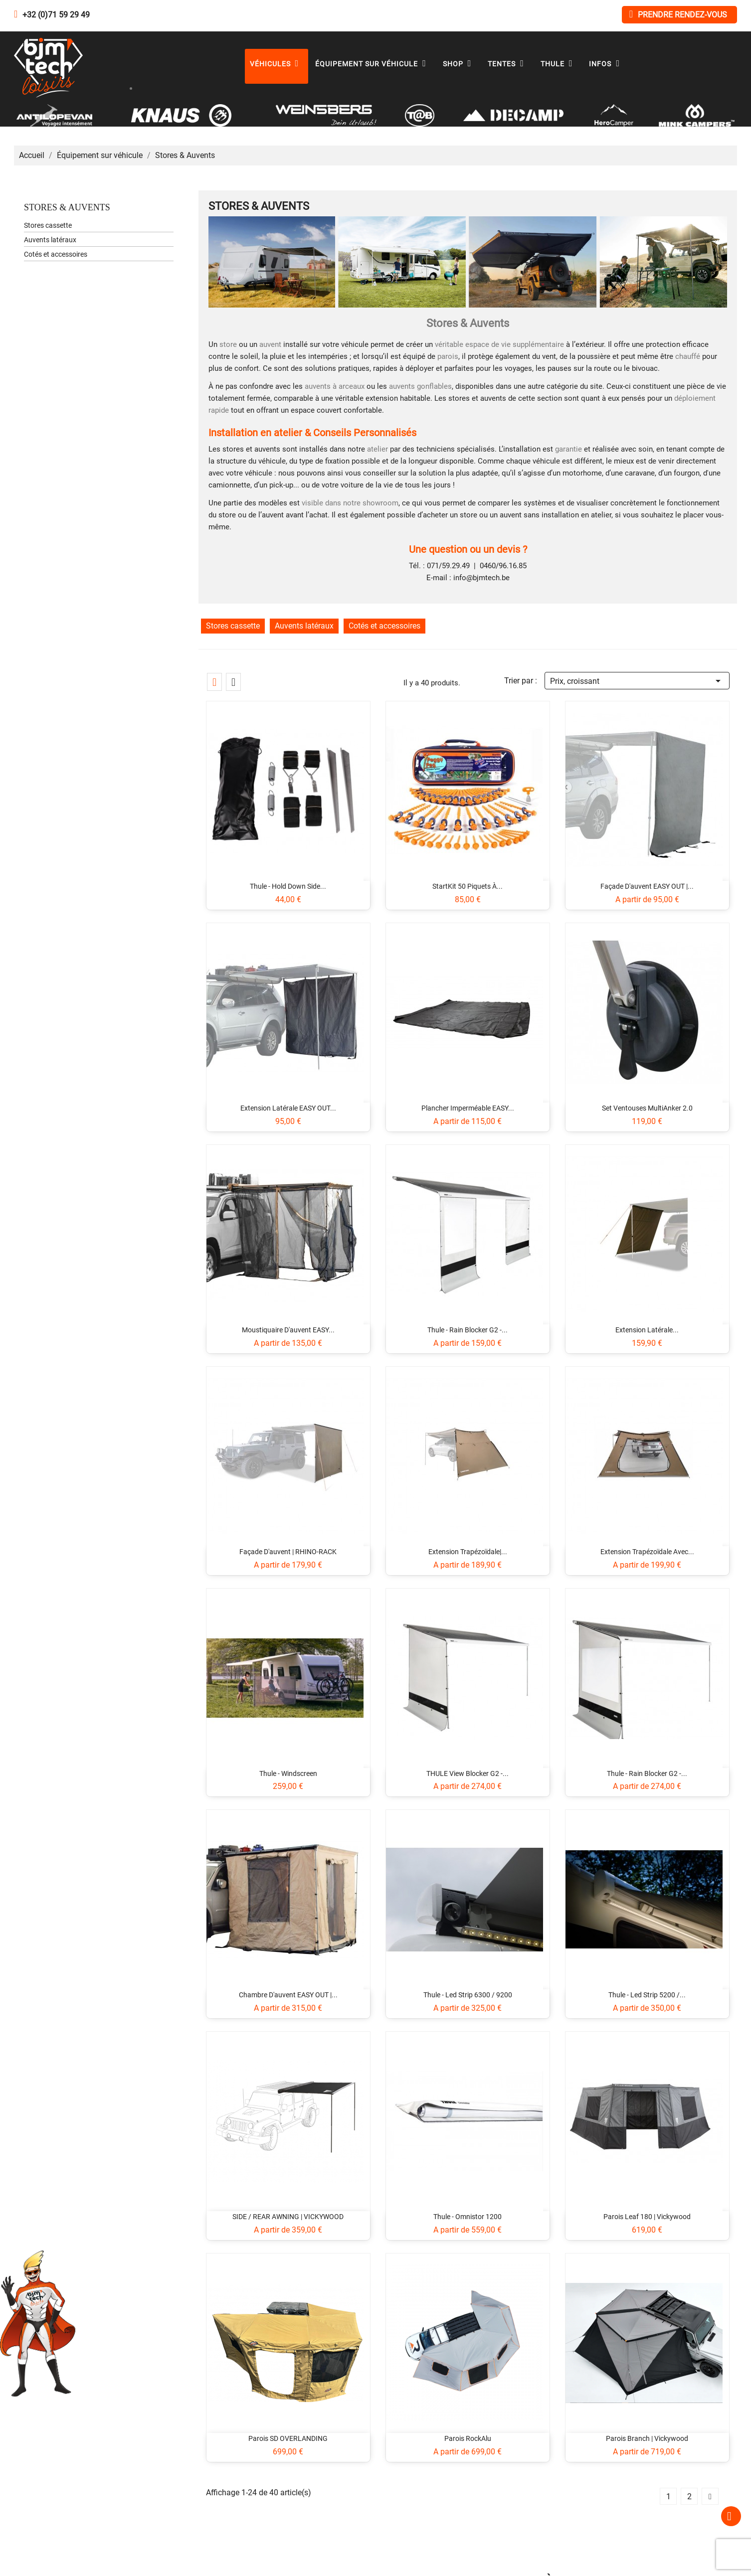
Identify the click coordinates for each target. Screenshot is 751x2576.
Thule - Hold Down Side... (288, 886)
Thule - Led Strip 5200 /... (647, 1995)
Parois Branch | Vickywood (647, 2438)
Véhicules (277, 64)
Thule (559, 64)
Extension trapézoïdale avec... (647, 1552)
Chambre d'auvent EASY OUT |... (288, 1995)
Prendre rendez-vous (678, 14)
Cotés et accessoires (55, 254)
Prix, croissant (637, 679)
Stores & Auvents (67, 207)
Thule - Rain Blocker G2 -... (467, 1330)
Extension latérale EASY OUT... (288, 1108)
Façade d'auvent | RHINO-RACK (288, 1552)
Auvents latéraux (50, 240)
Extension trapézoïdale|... (467, 1552)
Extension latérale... (647, 1330)
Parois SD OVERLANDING (288, 2438)
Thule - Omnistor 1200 (467, 2217)
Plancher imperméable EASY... (467, 1108)
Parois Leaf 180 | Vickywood (647, 2217)
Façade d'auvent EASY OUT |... (647, 886)
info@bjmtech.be (481, 577)
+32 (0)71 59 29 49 (56, 14)
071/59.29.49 (448, 565)
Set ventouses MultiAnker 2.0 (647, 1108)
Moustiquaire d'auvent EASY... (288, 1330)
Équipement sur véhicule (373, 64)
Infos (606, 64)
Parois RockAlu (467, 2438)
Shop (459, 64)
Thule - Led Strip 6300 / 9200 (467, 1995)
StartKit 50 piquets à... (467, 886)
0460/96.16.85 (503, 565)
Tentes (508, 64)
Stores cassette (48, 225)
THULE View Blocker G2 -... (467, 1773)
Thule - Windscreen (288, 1773)
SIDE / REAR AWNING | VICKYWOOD (288, 2217)
